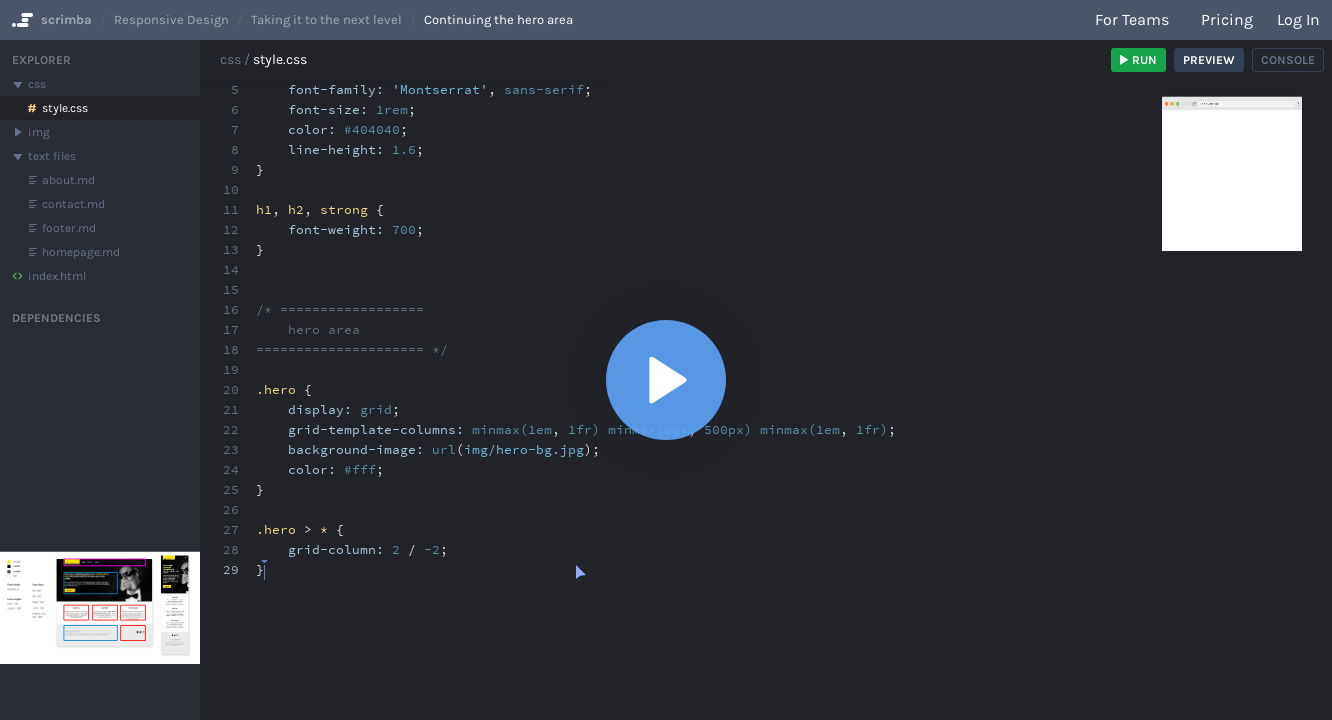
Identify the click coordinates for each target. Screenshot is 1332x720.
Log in (1298, 19)
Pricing (1227, 19)
